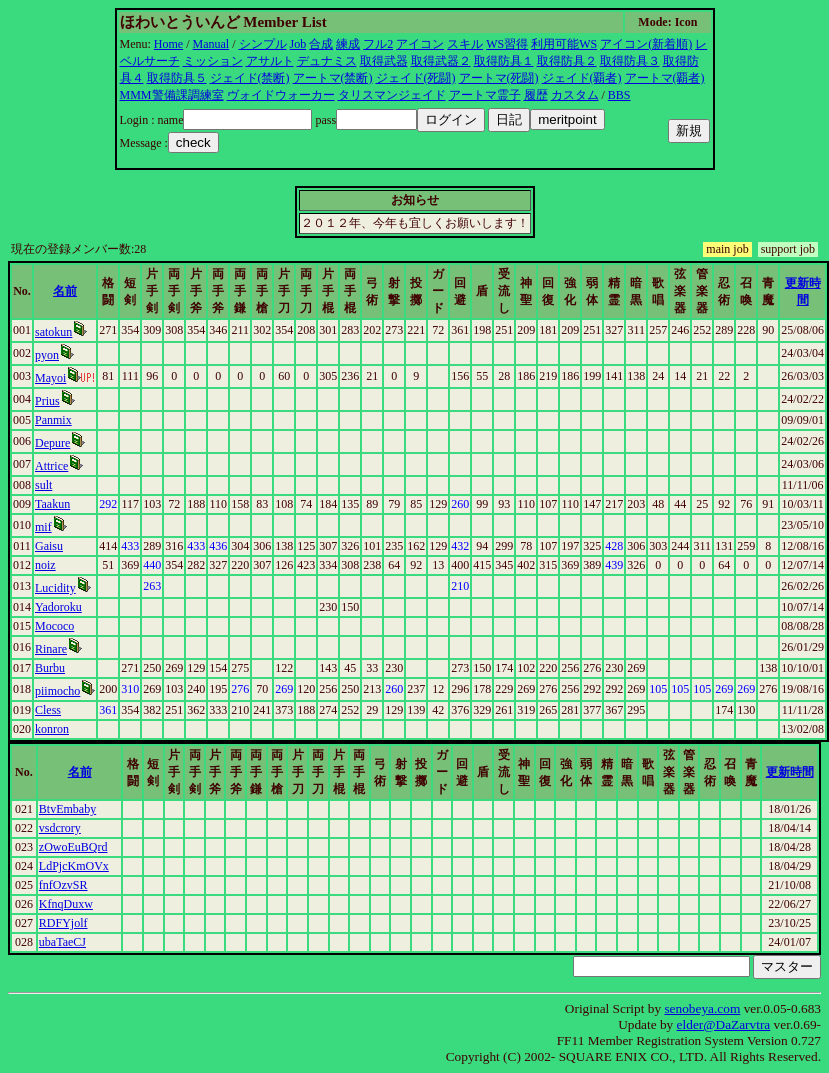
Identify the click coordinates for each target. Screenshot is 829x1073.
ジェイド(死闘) (416, 78)
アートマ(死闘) (499, 78)
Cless (48, 710)
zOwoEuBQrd (73, 847)
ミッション (213, 61)
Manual (211, 44)
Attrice (51, 466)
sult (43, 485)
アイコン (420, 44)
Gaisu (49, 546)
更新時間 (790, 772)
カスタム (575, 95)
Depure (52, 443)
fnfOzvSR (63, 885)
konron (52, 729)
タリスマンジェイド (392, 95)
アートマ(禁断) (333, 78)
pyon (47, 355)
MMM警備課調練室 (172, 95)
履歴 (536, 95)
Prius (47, 401)
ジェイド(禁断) (250, 78)
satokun (53, 332)
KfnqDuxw (66, 904)
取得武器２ (441, 61)
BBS (619, 95)
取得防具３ (630, 61)
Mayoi (50, 378)
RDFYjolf (63, 923)
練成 (348, 44)
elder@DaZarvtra (724, 1024)
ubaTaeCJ (62, 942)
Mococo (54, 626)
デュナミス (327, 61)
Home (168, 44)
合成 (321, 44)
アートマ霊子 (485, 95)
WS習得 (507, 44)
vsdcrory (60, 828)
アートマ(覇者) (665, 78)
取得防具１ (504, 61)
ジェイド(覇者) (582, 78)
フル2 (378, 44)
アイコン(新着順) (646, 44)
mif (43, 527)
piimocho (57, 691)
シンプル (263, 44)
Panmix (53, 420)
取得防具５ (177, 78)
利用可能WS (564, 44)
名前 (65, 291)
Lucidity (55, 588)
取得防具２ (567, 61)
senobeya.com (702, 1008)
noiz (45, 565)
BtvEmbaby (67, 809)
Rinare (51, 649)
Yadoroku (58, 607)
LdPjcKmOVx (74, 866)
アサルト (270, 61)
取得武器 (384, 61)
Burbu (50, 668)
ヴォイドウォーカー (281, 95)
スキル (465, 44)
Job (298, 44)
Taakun (52, 504)
